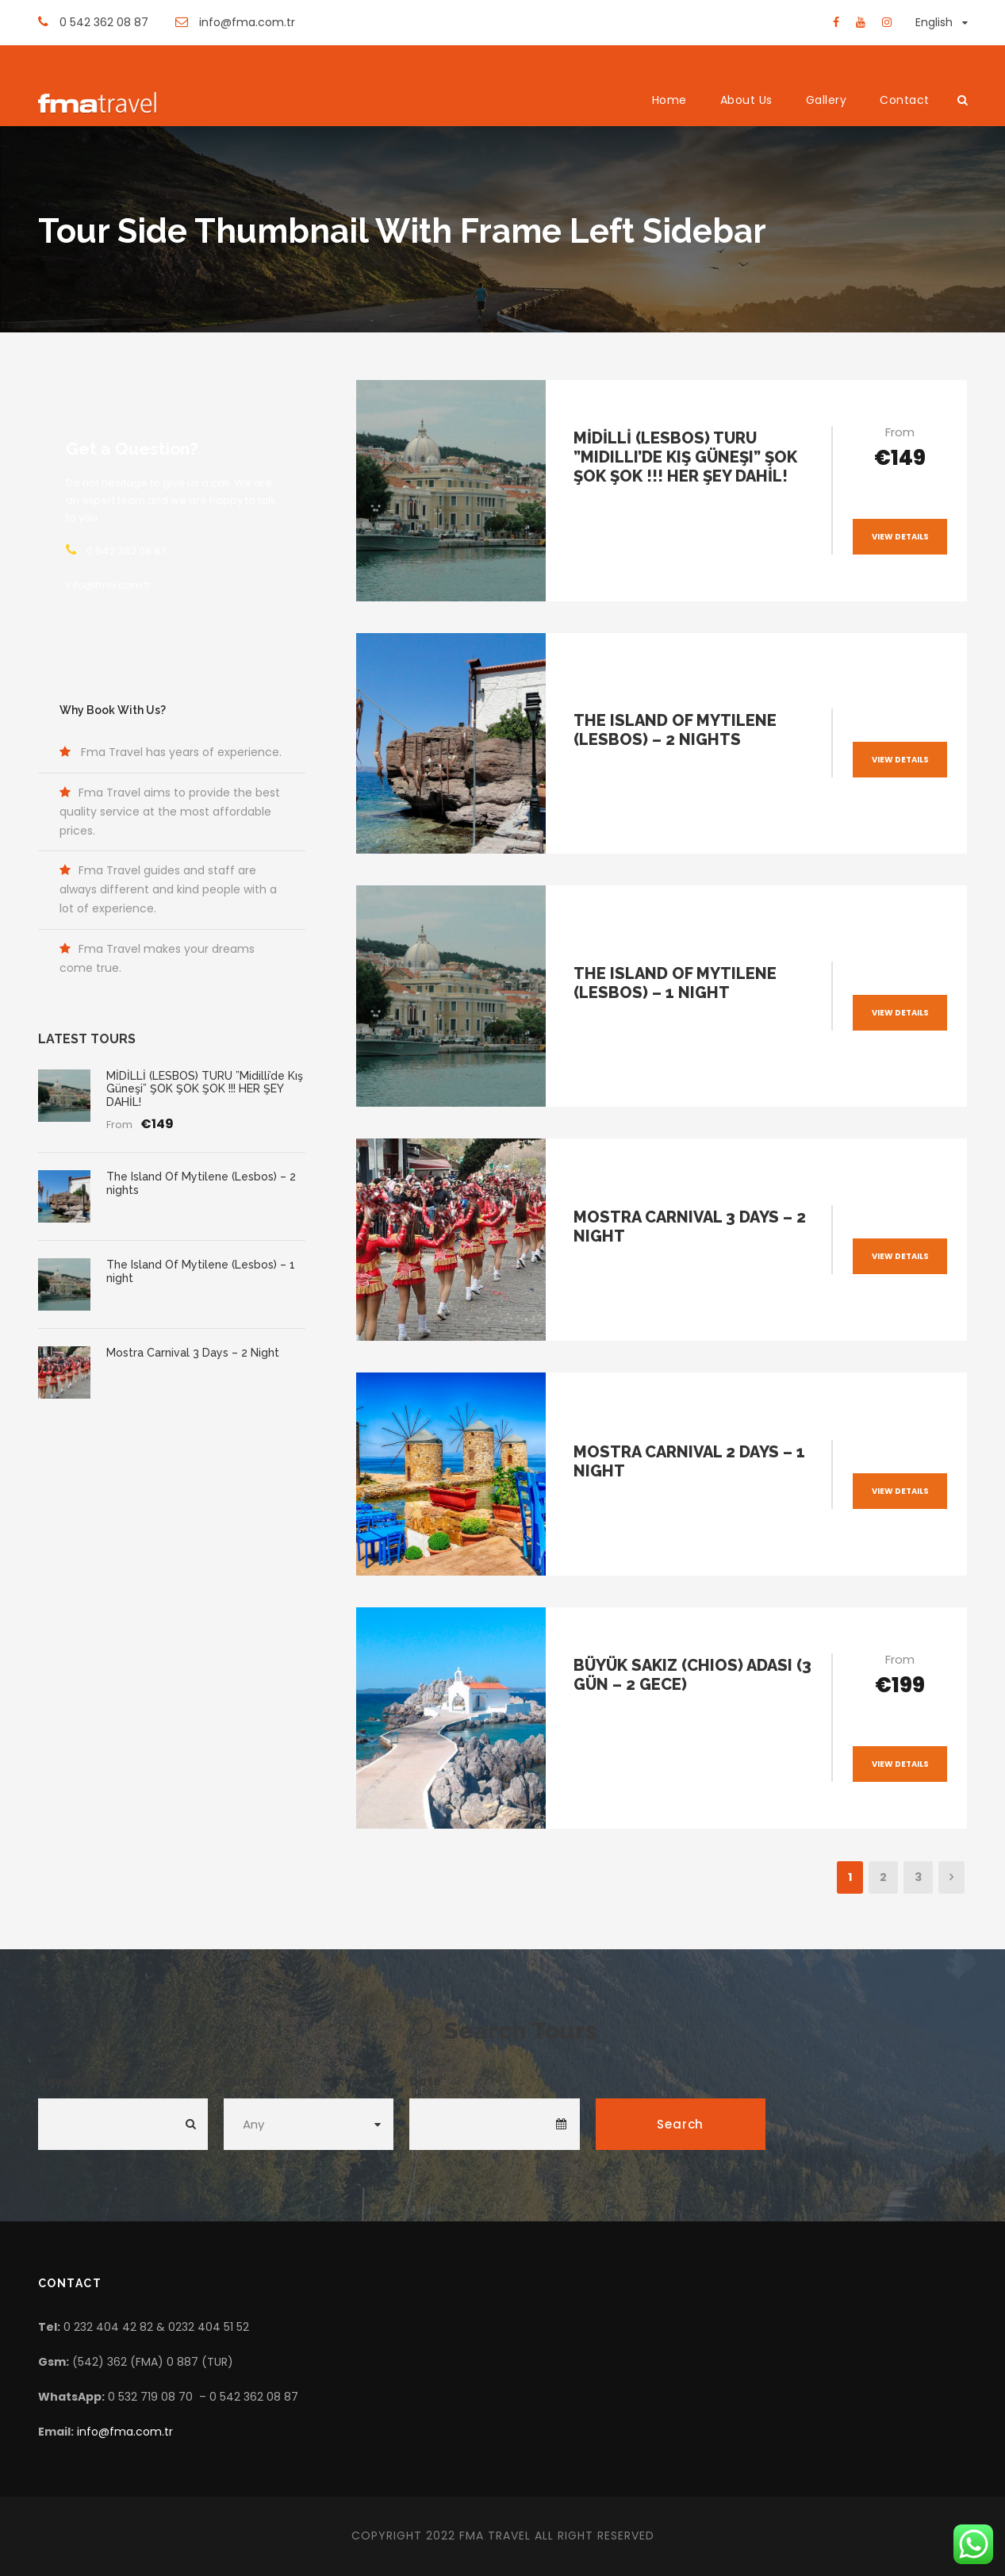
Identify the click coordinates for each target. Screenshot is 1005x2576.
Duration (253, 2081)
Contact (905, 100)
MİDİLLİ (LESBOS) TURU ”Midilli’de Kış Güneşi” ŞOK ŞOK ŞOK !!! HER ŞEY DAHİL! (685, 457)
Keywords (70, 2081)
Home (669, 100)
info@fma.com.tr (125, 2432)
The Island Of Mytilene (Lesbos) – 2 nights (675, 730)
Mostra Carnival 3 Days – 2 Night (192, 1352)
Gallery (826, 100)
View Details (900, 537)
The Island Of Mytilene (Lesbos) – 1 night (675, 983)
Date (425, 2081)
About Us (746, 100)
